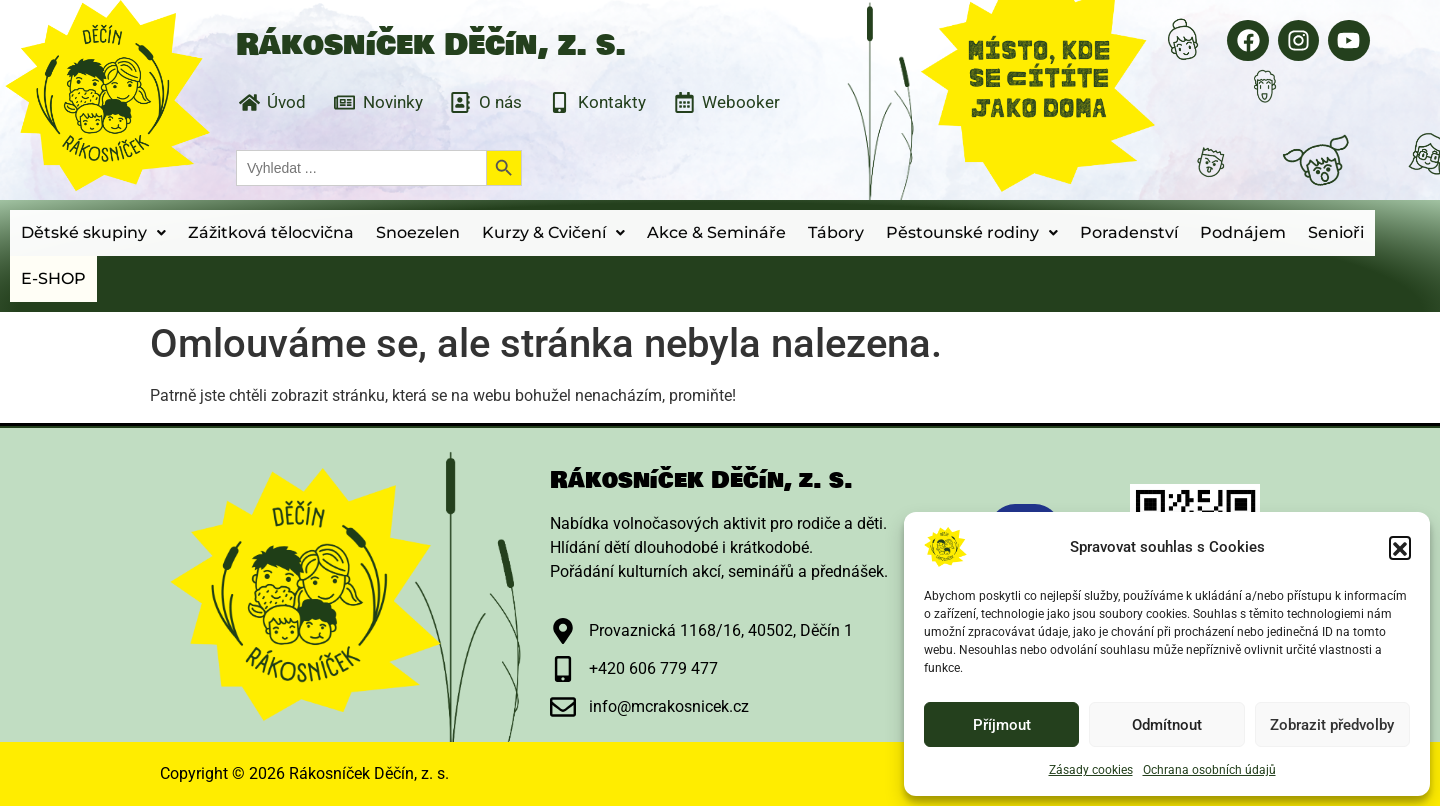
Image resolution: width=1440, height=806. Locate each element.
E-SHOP (53, 278)
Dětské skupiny (93, 232)
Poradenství (1129, 232)
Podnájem (1243, 232)
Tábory (836, 232)
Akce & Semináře (716, 232)
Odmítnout (1167, 725)
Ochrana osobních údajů (1209, 770)
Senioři (1336, 232)
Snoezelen (418, 232)
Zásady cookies (1091, 770)
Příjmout (1002, 725)
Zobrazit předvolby (1332, 725)
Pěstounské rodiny (972, 232)
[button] (1400, 547)
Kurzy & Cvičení (553, 232)
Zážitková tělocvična (271, 232)
